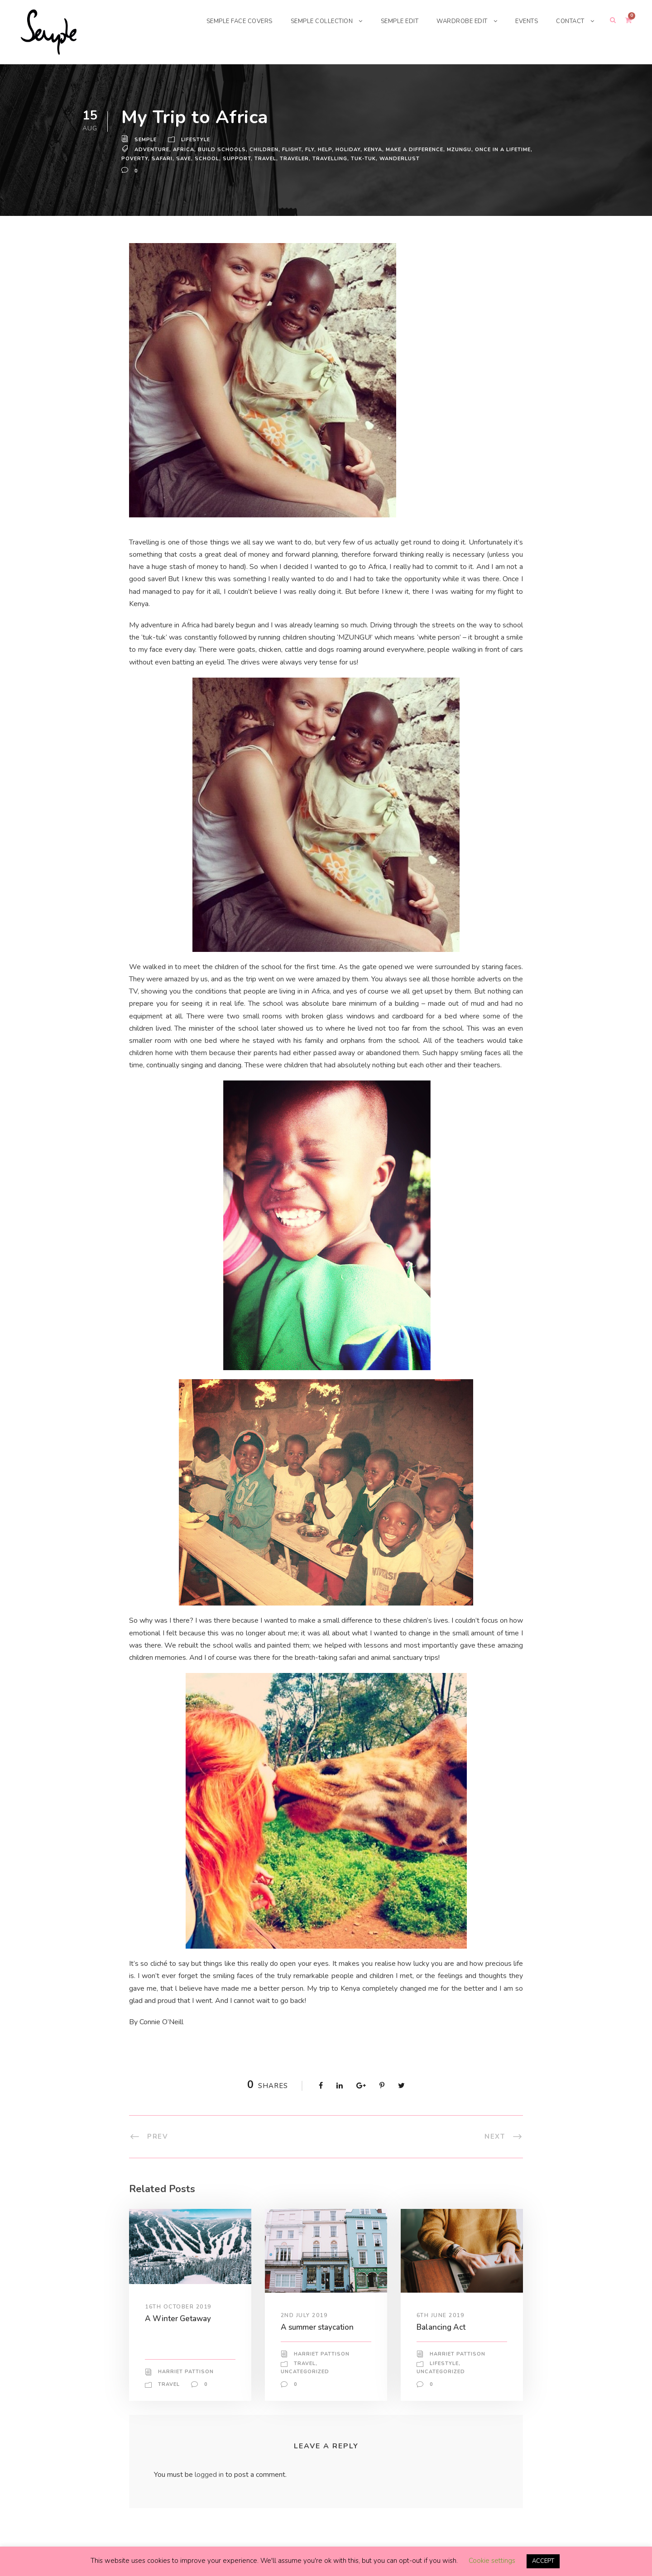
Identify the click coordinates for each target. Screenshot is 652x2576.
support (235, 164)
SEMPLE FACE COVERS (223, 21)
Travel (264, 164)
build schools (221, 155)
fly (311, 155)
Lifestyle (197, 145)
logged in (210, 2492)
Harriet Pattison (185, 2389)
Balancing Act (442, 2345)
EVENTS (524, 21)
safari (161, 164)
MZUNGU (464, 155)
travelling (330, 164)
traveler (294, 164)
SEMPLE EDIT (392, 21)
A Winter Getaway (177, 2336)
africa (184, 155)
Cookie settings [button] (491, 2561)
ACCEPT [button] (543, 2561)
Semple (146, 145)
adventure (151, 155)
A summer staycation (319, 2345)
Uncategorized (305, 2389)
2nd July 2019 (305, 2332)
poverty (134, 164)
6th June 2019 (441, 2332)
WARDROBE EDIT (457, 21)
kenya (375, 155)
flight (292, 155)
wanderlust (401, 164)
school (207, 164)
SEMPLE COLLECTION (310, 21)
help (326, 155)
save (183, 164)
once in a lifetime (509, 155)
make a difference (418, 155)
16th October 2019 (178, 2324)
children (263, 155)
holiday (349, 155)
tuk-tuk (365, 164)
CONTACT (569, 21)
